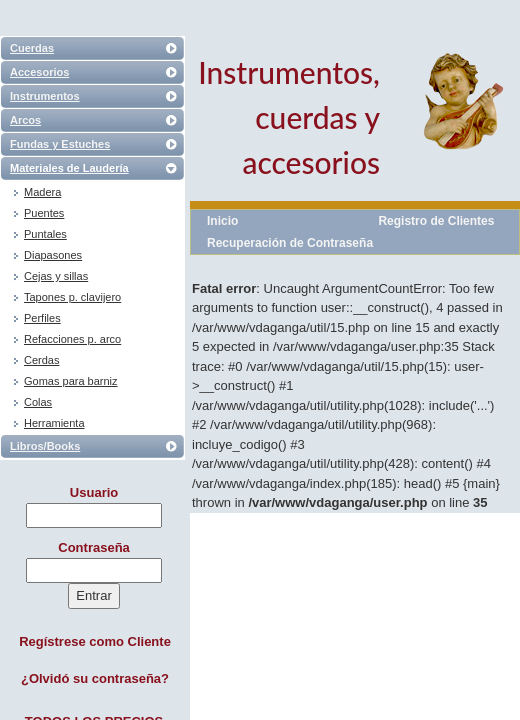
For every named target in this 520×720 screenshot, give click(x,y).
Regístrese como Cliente (95, 641)
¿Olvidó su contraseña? (95, 678)
